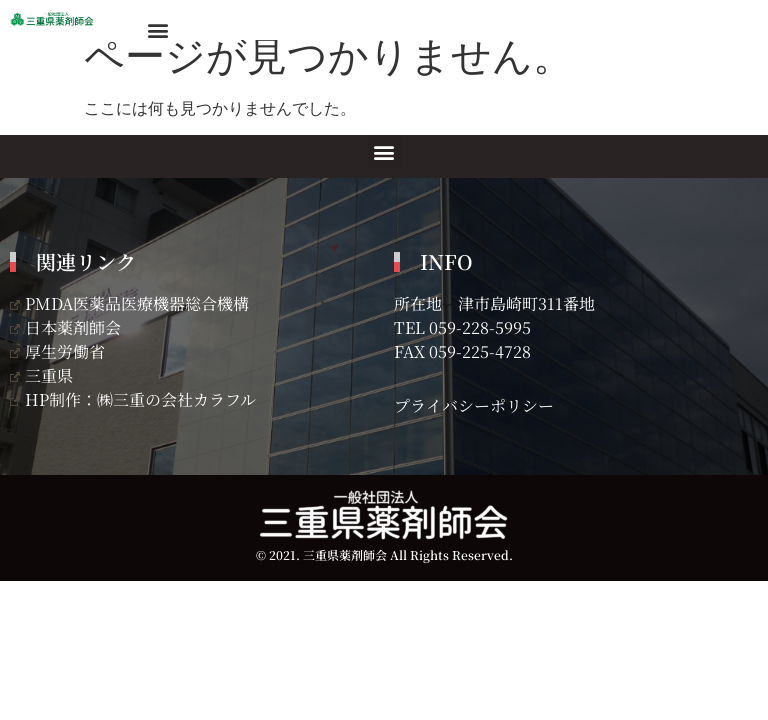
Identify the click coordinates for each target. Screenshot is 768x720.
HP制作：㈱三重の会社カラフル (133, 399)
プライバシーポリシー (474, 405)
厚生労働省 (57, 351)
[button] (157, 29)
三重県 (41, 375)
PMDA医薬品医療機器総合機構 (129, 303)
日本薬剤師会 (65, 327)
